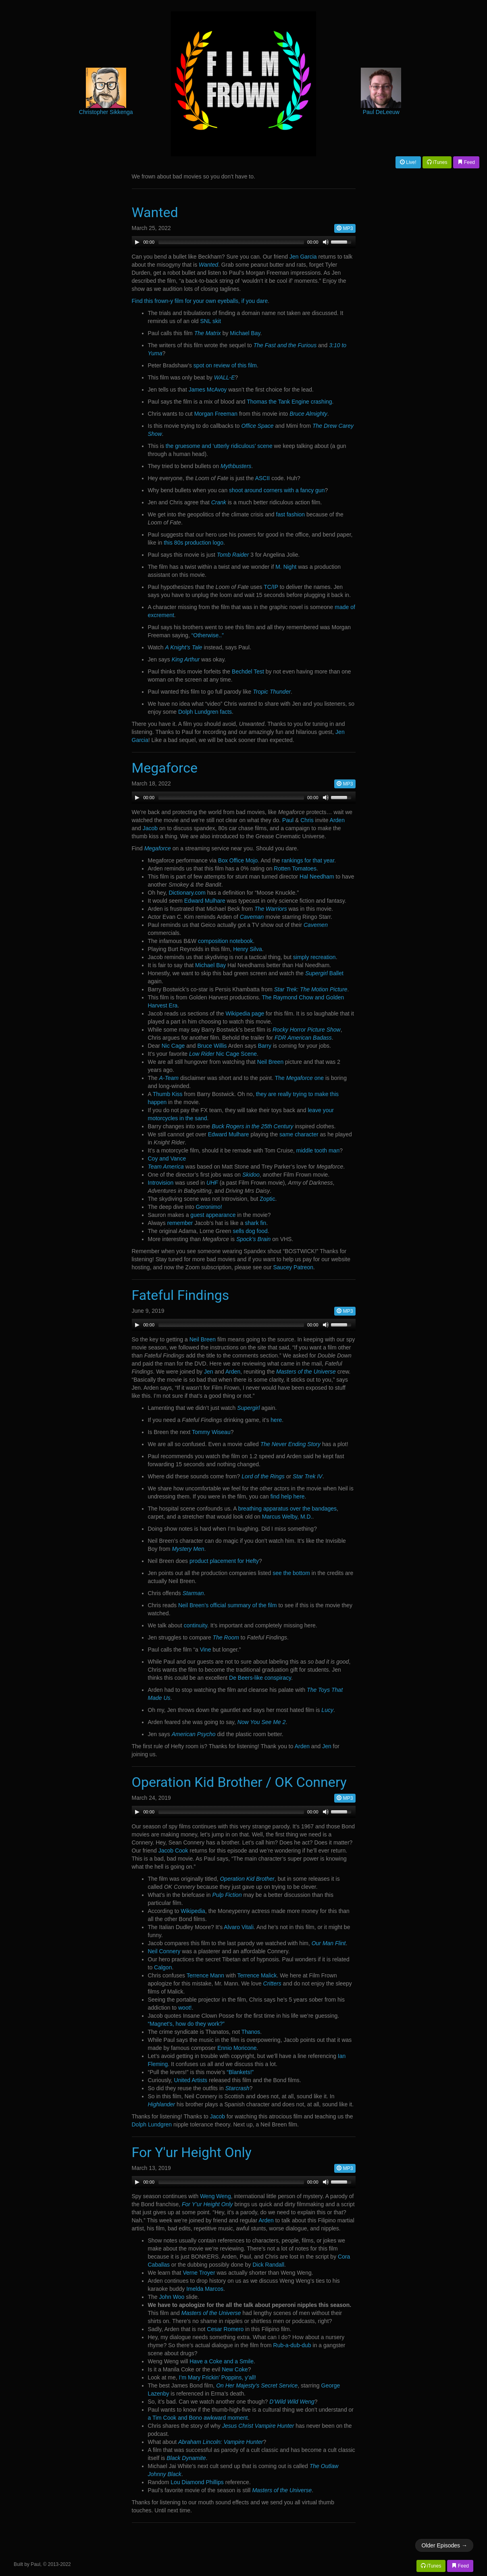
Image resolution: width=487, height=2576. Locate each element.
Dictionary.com (187, 892)
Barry (264, 1045)
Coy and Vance (167, 1158)
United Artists (190, 2080)
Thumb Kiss (168, 1094)
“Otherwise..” (207, 635)
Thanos (250, 2032)
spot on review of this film (225, 365)
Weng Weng (215, 2196)
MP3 (345, 228)
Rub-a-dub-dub (292, 2345)
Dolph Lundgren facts (205, 712)
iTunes (437, 162)
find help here (288, 1496)
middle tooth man (317, 1150)
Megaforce (165, 768)
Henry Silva (247, 949)
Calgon (163, 1967)
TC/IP (271, 587)
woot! (184, 2007)
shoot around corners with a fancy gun (277, 490)
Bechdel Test (248, 671)
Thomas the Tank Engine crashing (289, 401)
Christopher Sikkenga (106, 112)
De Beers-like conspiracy (260, 1678)
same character (298, 1134)
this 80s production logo (193, 542)
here (276, 1420)
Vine (205, 1649)
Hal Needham (317, 876)
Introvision (161, 1182)
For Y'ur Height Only (192, 2152)
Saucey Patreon (293, 1267)
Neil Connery (164, 1951)
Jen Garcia (303, 256)
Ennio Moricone (236, 2048)
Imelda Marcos (204, 2289)
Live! (408, 162)
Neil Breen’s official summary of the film (227, 1605)
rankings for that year (308, 860)
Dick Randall (268, 2264)
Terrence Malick (257, 1975)
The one (299, 1078)
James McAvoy (208, 389)
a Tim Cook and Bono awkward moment (198, 2417)
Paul (287, 820)
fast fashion (290, 514)
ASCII (262, 478)
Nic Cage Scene (223, 1054)
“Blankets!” (240, 2072)
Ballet (324, 973)
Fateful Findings (180, 1295)
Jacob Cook (173, 1850)
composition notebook (225, 941)
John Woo (172, 2297)
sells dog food (250, 1231)
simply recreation (314, 957)
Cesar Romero (225, 2329)
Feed (466, 162)
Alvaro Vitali (239, 1927)
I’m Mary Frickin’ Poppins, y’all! (217, 2377)
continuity (195, 1625)
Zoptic (267, 1199)
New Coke (235, 2369)
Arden (337, 820)
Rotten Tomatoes (295, 868)
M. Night (285, 567)
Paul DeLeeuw (381, 112)
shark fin (255, 1223)
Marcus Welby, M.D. (287, 1516)
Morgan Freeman (215, 413)
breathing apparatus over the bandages (287, 1508)
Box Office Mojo (238, 860)
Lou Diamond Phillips (197, 2482)
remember (180, 1223)
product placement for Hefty (224, 1561)
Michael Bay (245, 333)
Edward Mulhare (204, 900)
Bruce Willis (212, 1045)
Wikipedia (193, 1911)
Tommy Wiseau (211, 1432)
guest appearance (212, 1215)
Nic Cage (173, 1045)
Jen (208, 1371)
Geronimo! (209, 1207)
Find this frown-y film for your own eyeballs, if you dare (200, 301)
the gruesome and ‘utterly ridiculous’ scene (219, 446)
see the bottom (291, 1573)
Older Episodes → (444, 2545)
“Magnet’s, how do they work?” (186, 2024)
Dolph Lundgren (152, 2124)
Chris (307, 820)
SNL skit (210, 321)
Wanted (155, 212)
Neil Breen (270, 1062)
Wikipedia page (245, 1013)
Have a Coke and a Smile (221, 2361)
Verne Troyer (199, 2272)
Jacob (150, 828)
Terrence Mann (205, 1975)
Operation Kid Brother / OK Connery (239, 1782)
